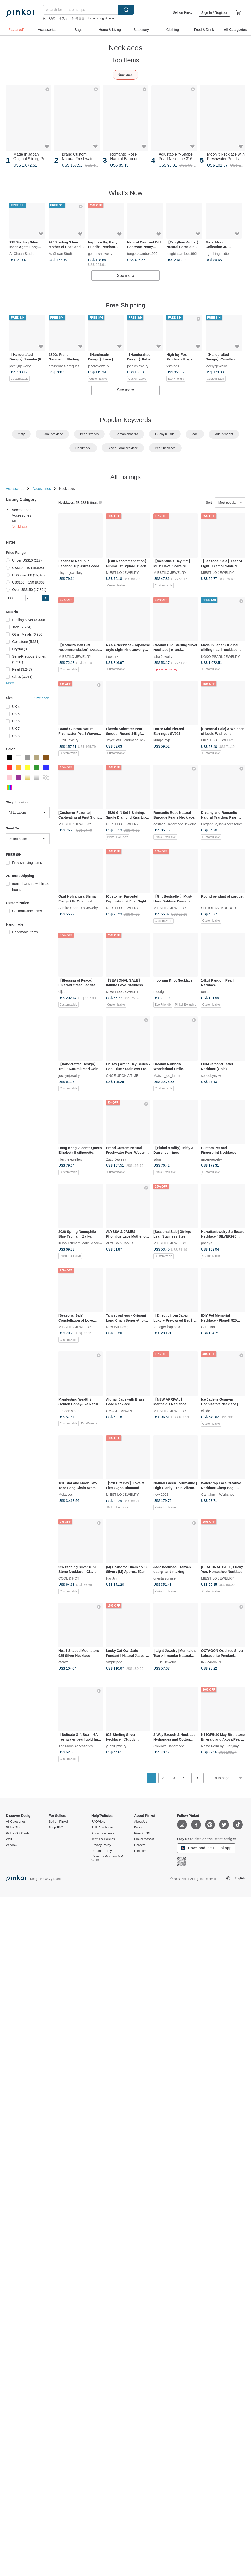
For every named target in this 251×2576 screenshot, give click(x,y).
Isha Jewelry (162, 656)
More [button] (10, 683)
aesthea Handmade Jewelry (174, 824)
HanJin (111, 1578)
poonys (206, 1243)
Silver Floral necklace (123, 448)
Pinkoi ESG (142, 1833)
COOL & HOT (68, 1578)
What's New (125, 193)
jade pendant (224, 434)
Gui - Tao (208, 1327)
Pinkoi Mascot (144, 1839)
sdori (157, 1159)
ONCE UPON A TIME (122, 1075)
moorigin (160, 992)
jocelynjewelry (20, 366)
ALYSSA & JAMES (120, 1243)
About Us (140, 1821)
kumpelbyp (161, 740)
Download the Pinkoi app (206, 1848)
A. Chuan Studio (21, 253)
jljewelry (112, 656)
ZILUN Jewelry (164, 1662)
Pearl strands (89, 434)
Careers (139, 1845)
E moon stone (68, 1411)
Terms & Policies (103, 1839)
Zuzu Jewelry (68, 740)
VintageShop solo (166, 1327)
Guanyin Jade (165, 434)
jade (195, 434)
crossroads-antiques (64, 366)
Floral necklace (52, 434)
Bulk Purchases (102, 1827)
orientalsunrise (164, 1578)
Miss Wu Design (118, 1327)
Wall (9, 1839)
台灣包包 (78, 18)
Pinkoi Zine (13, 1827)
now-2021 (161, 1494)
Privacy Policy (101, 1845)
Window (11, 1845)
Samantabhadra (127, 434)
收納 (52, 18)
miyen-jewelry (211, 1159)
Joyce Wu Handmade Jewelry (128, 740)
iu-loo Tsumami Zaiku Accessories (84, 1243)
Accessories (15, 489)
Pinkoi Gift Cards (18, 1833)
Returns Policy (101, 1851)
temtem (207, 992)
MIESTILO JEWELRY (122, 573)
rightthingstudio (217, 253)
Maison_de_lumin (166, 1075)
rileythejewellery (70, 573)
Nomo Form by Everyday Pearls (225, 1746)
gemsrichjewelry (100, 253)
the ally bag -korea (101, 18)
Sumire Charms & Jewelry (78, 908)
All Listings (125, 477)
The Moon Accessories (75, 1746)
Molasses (65, 1494)
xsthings (172, 366)
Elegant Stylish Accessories (222, 824)
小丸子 (63, 18)
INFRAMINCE (211, 1662)
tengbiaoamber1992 (142, 253)
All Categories (16, 1821)
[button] (45, 598)
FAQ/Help (98, 1821)
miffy (21, 434)
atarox (63, 1662)
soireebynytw (211, 1075)
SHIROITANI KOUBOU (218, 908)
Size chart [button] (41, 698)
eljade (62, 992)
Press (138, 1827)
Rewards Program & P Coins (107, 1858)
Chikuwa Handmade (168, 1746)
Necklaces (126, 75)
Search (126, 10)
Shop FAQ (56, 1827)
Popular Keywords (125, 419)
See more (125, 275)
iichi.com (140, 1851)
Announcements (102, 1833)
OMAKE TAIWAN (119, 1411)
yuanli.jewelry (116, 1746)
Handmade (83, 448)
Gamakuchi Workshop (217, 1494)
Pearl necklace (165, 448)
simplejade (114, 1662)
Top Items (125, 60)
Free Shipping (125, 305)
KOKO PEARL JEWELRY (220, 656)
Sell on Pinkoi (183, 12)
